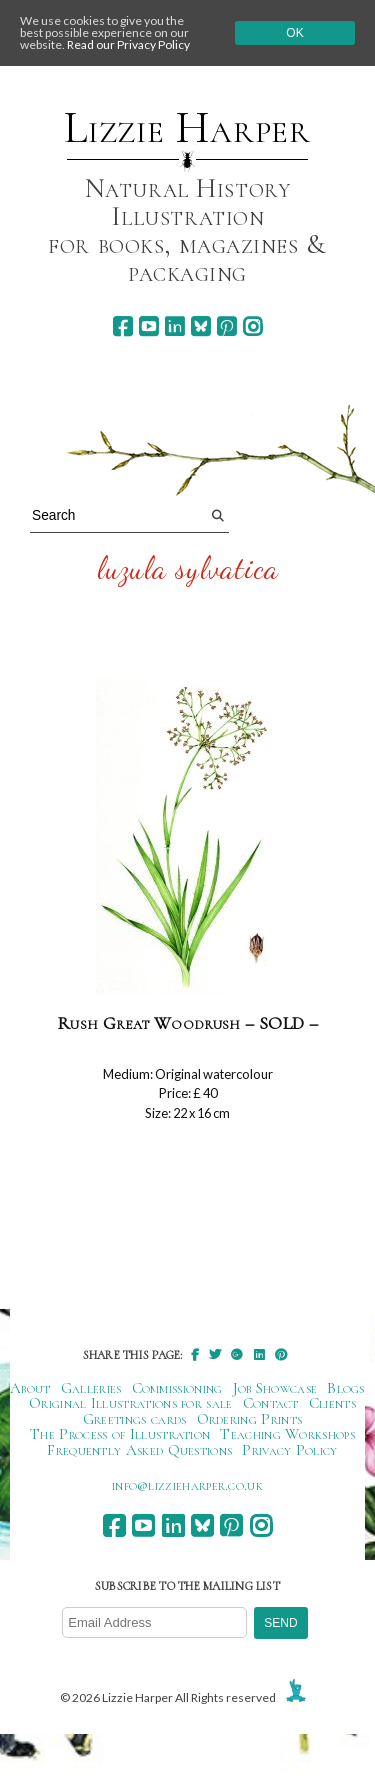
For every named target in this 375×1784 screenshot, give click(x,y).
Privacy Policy (289, 1450)
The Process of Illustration (120, 1434)
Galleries (91, 1388)
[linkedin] (174, 326)
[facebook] (122, 326)
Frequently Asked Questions (139, 1450)
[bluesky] (200, 326)
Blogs (346, 1388)
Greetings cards (135, 1419)
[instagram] (252, 326)
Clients (332, 1403)
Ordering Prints (250, 1419)
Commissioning (177, 1388)
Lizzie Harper (187, 128)
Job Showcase (275, 1388)
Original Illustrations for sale (131, 1403)
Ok (294, 33)
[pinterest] (226, 326)
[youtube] (148, 326)
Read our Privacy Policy (128, 44)
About (30, 1388)
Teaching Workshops (287, 1434)
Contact (271, 1403)
